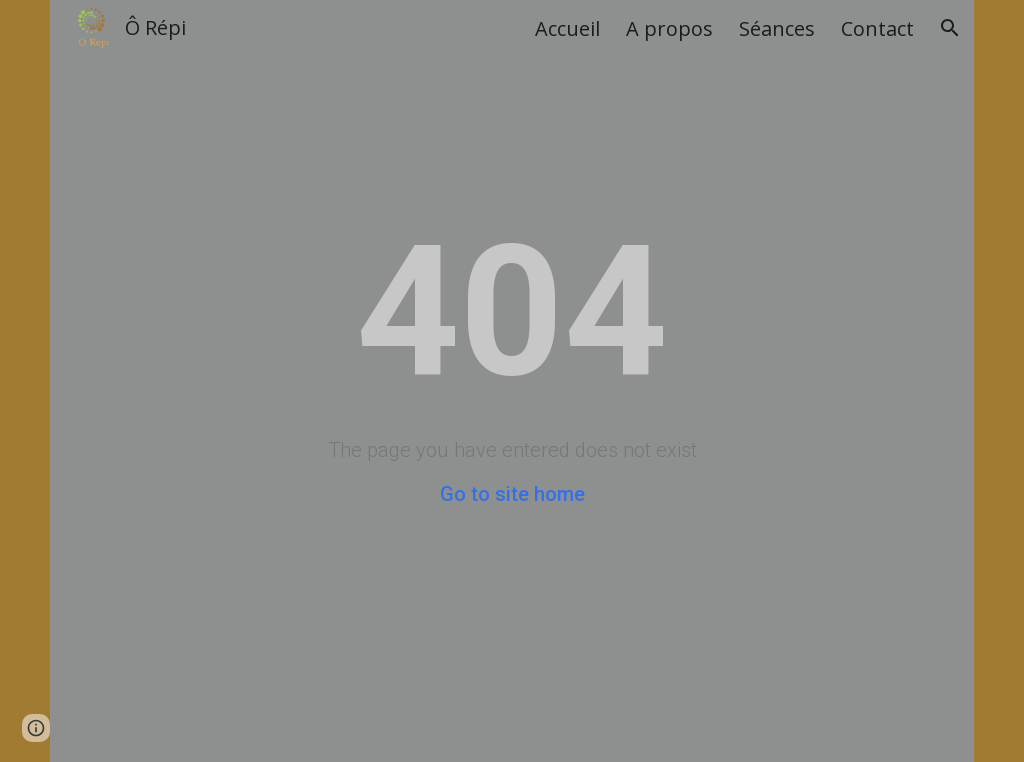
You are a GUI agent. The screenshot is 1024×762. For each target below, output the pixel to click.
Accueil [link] (567, 28)
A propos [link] (669, 28)
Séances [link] (777, 28)
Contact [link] (877, 28)
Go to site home (512, 494)
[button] (950, 28)
